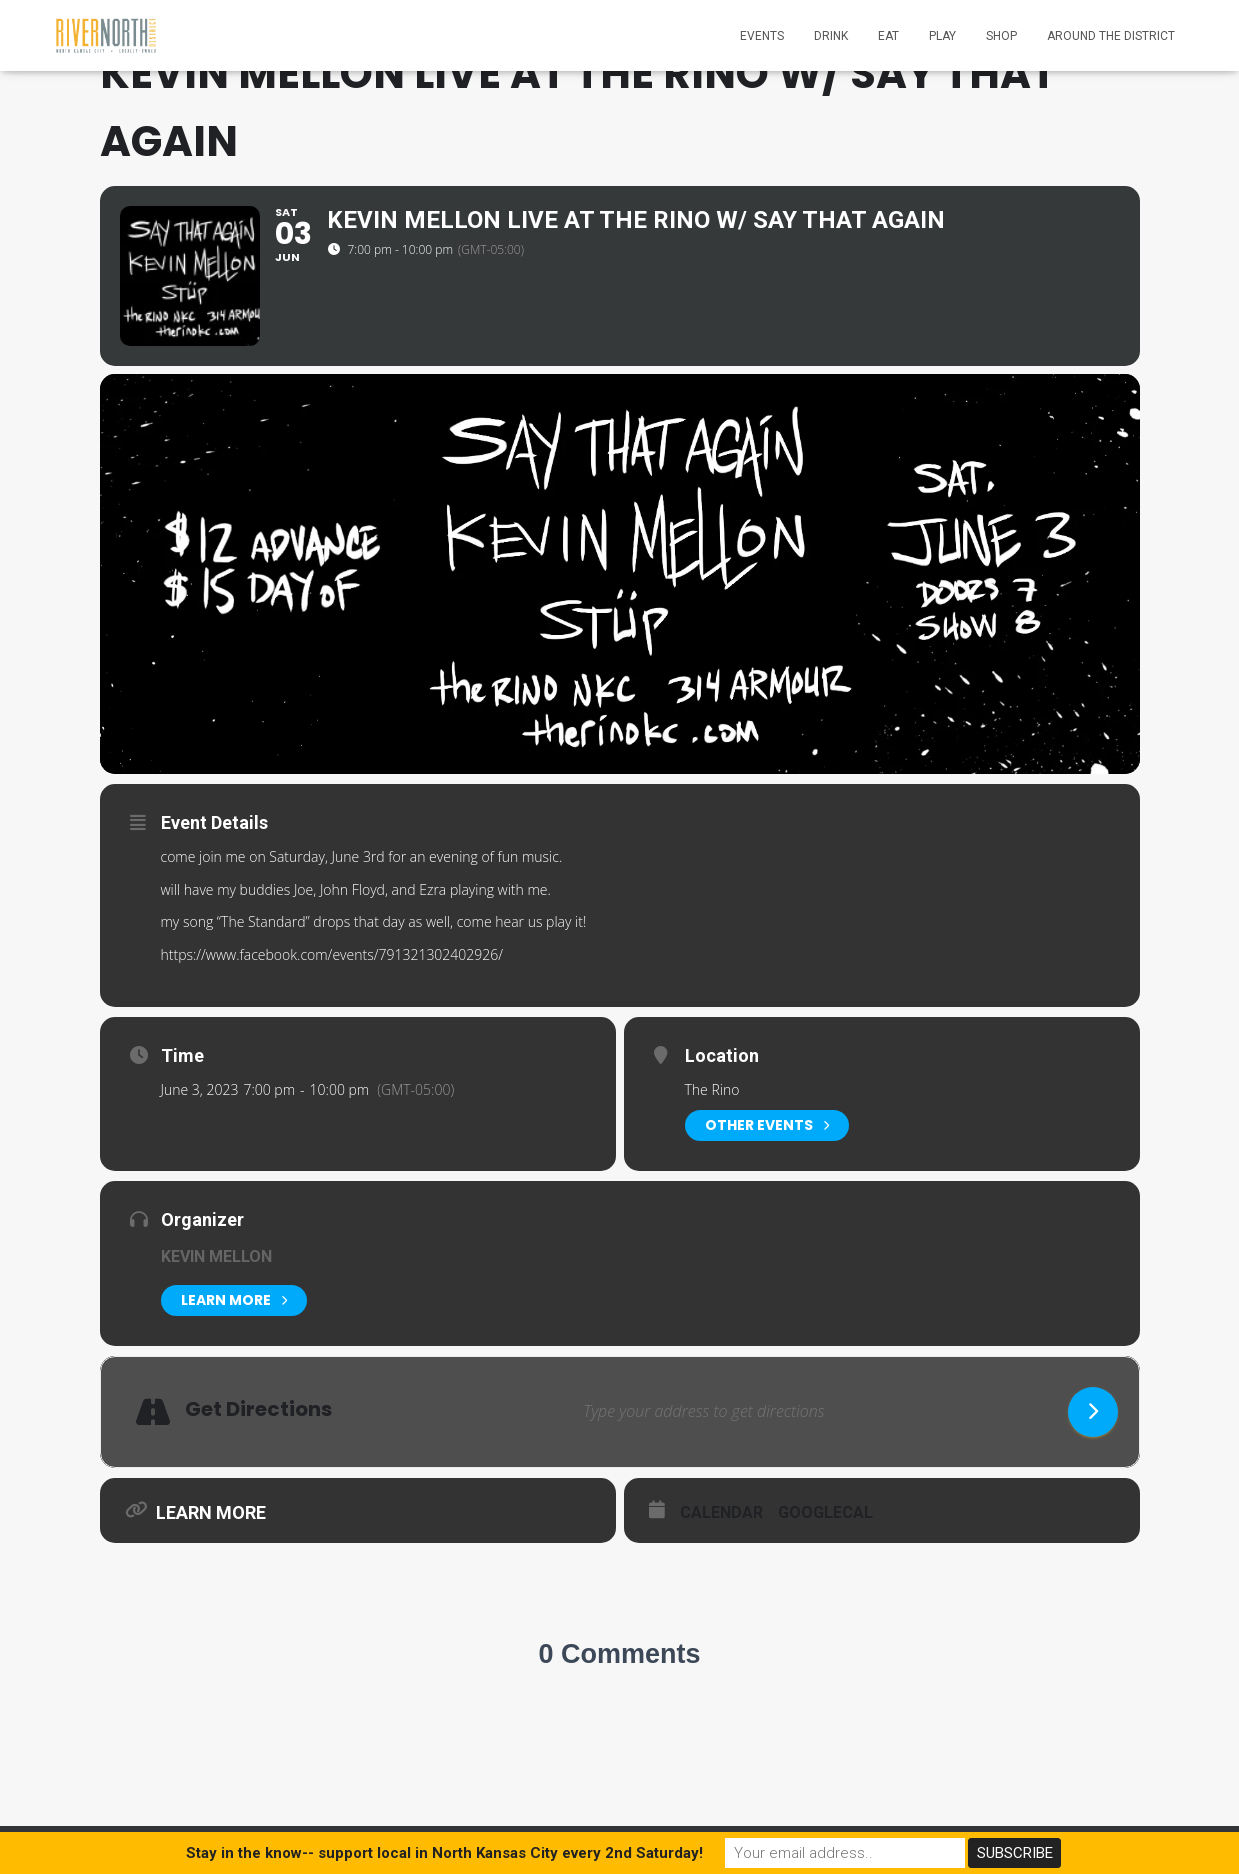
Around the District (1111, 36)
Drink (831, 36)
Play (942, 36)
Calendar (721, 1512)
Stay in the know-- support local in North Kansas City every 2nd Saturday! (444, 1853)
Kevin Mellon (216, 1256)
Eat (888, 36)
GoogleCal (825, 1512)
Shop (1001, 36)
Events (762, 36)
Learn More (234, 1300)
